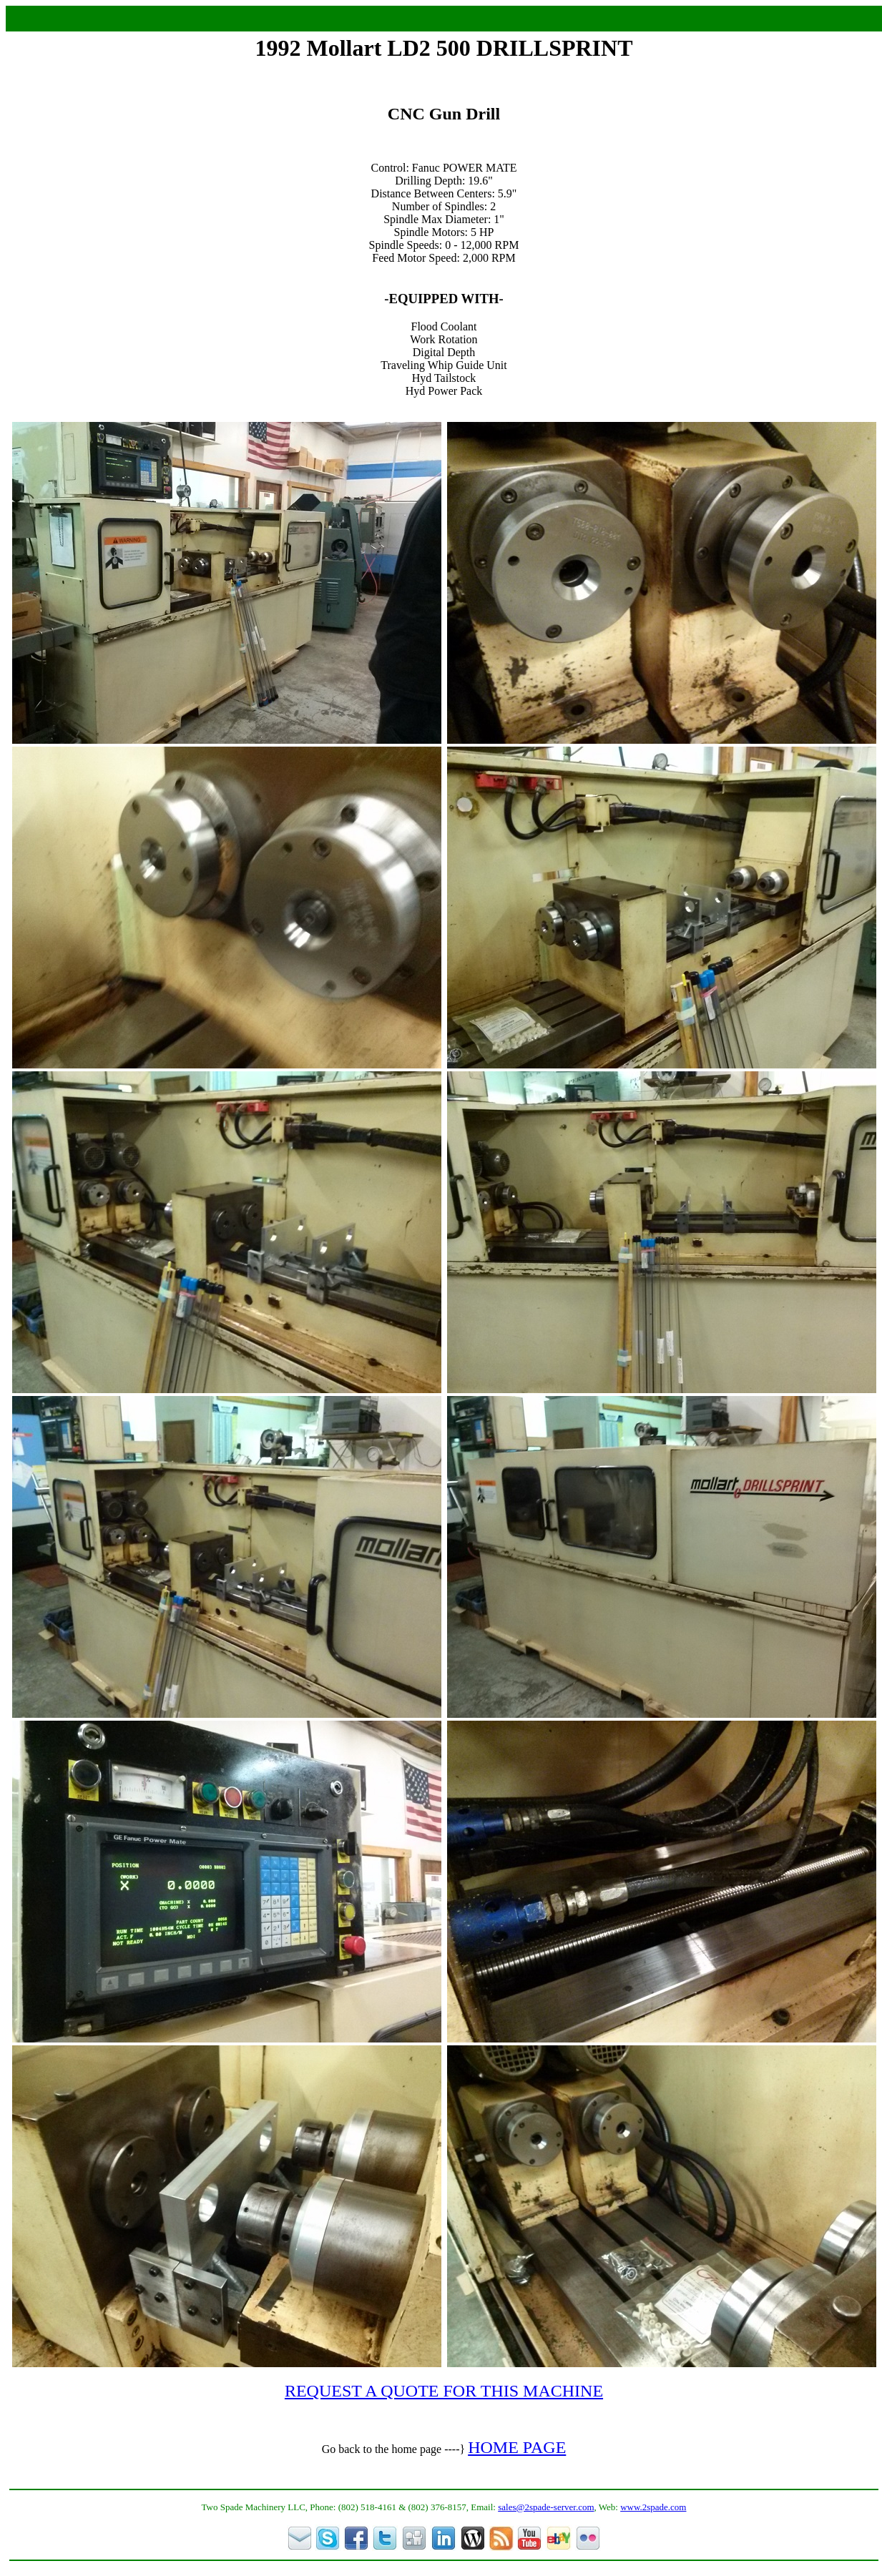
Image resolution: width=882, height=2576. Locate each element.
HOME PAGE (517, 2447)
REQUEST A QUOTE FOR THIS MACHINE (444, 2390)
